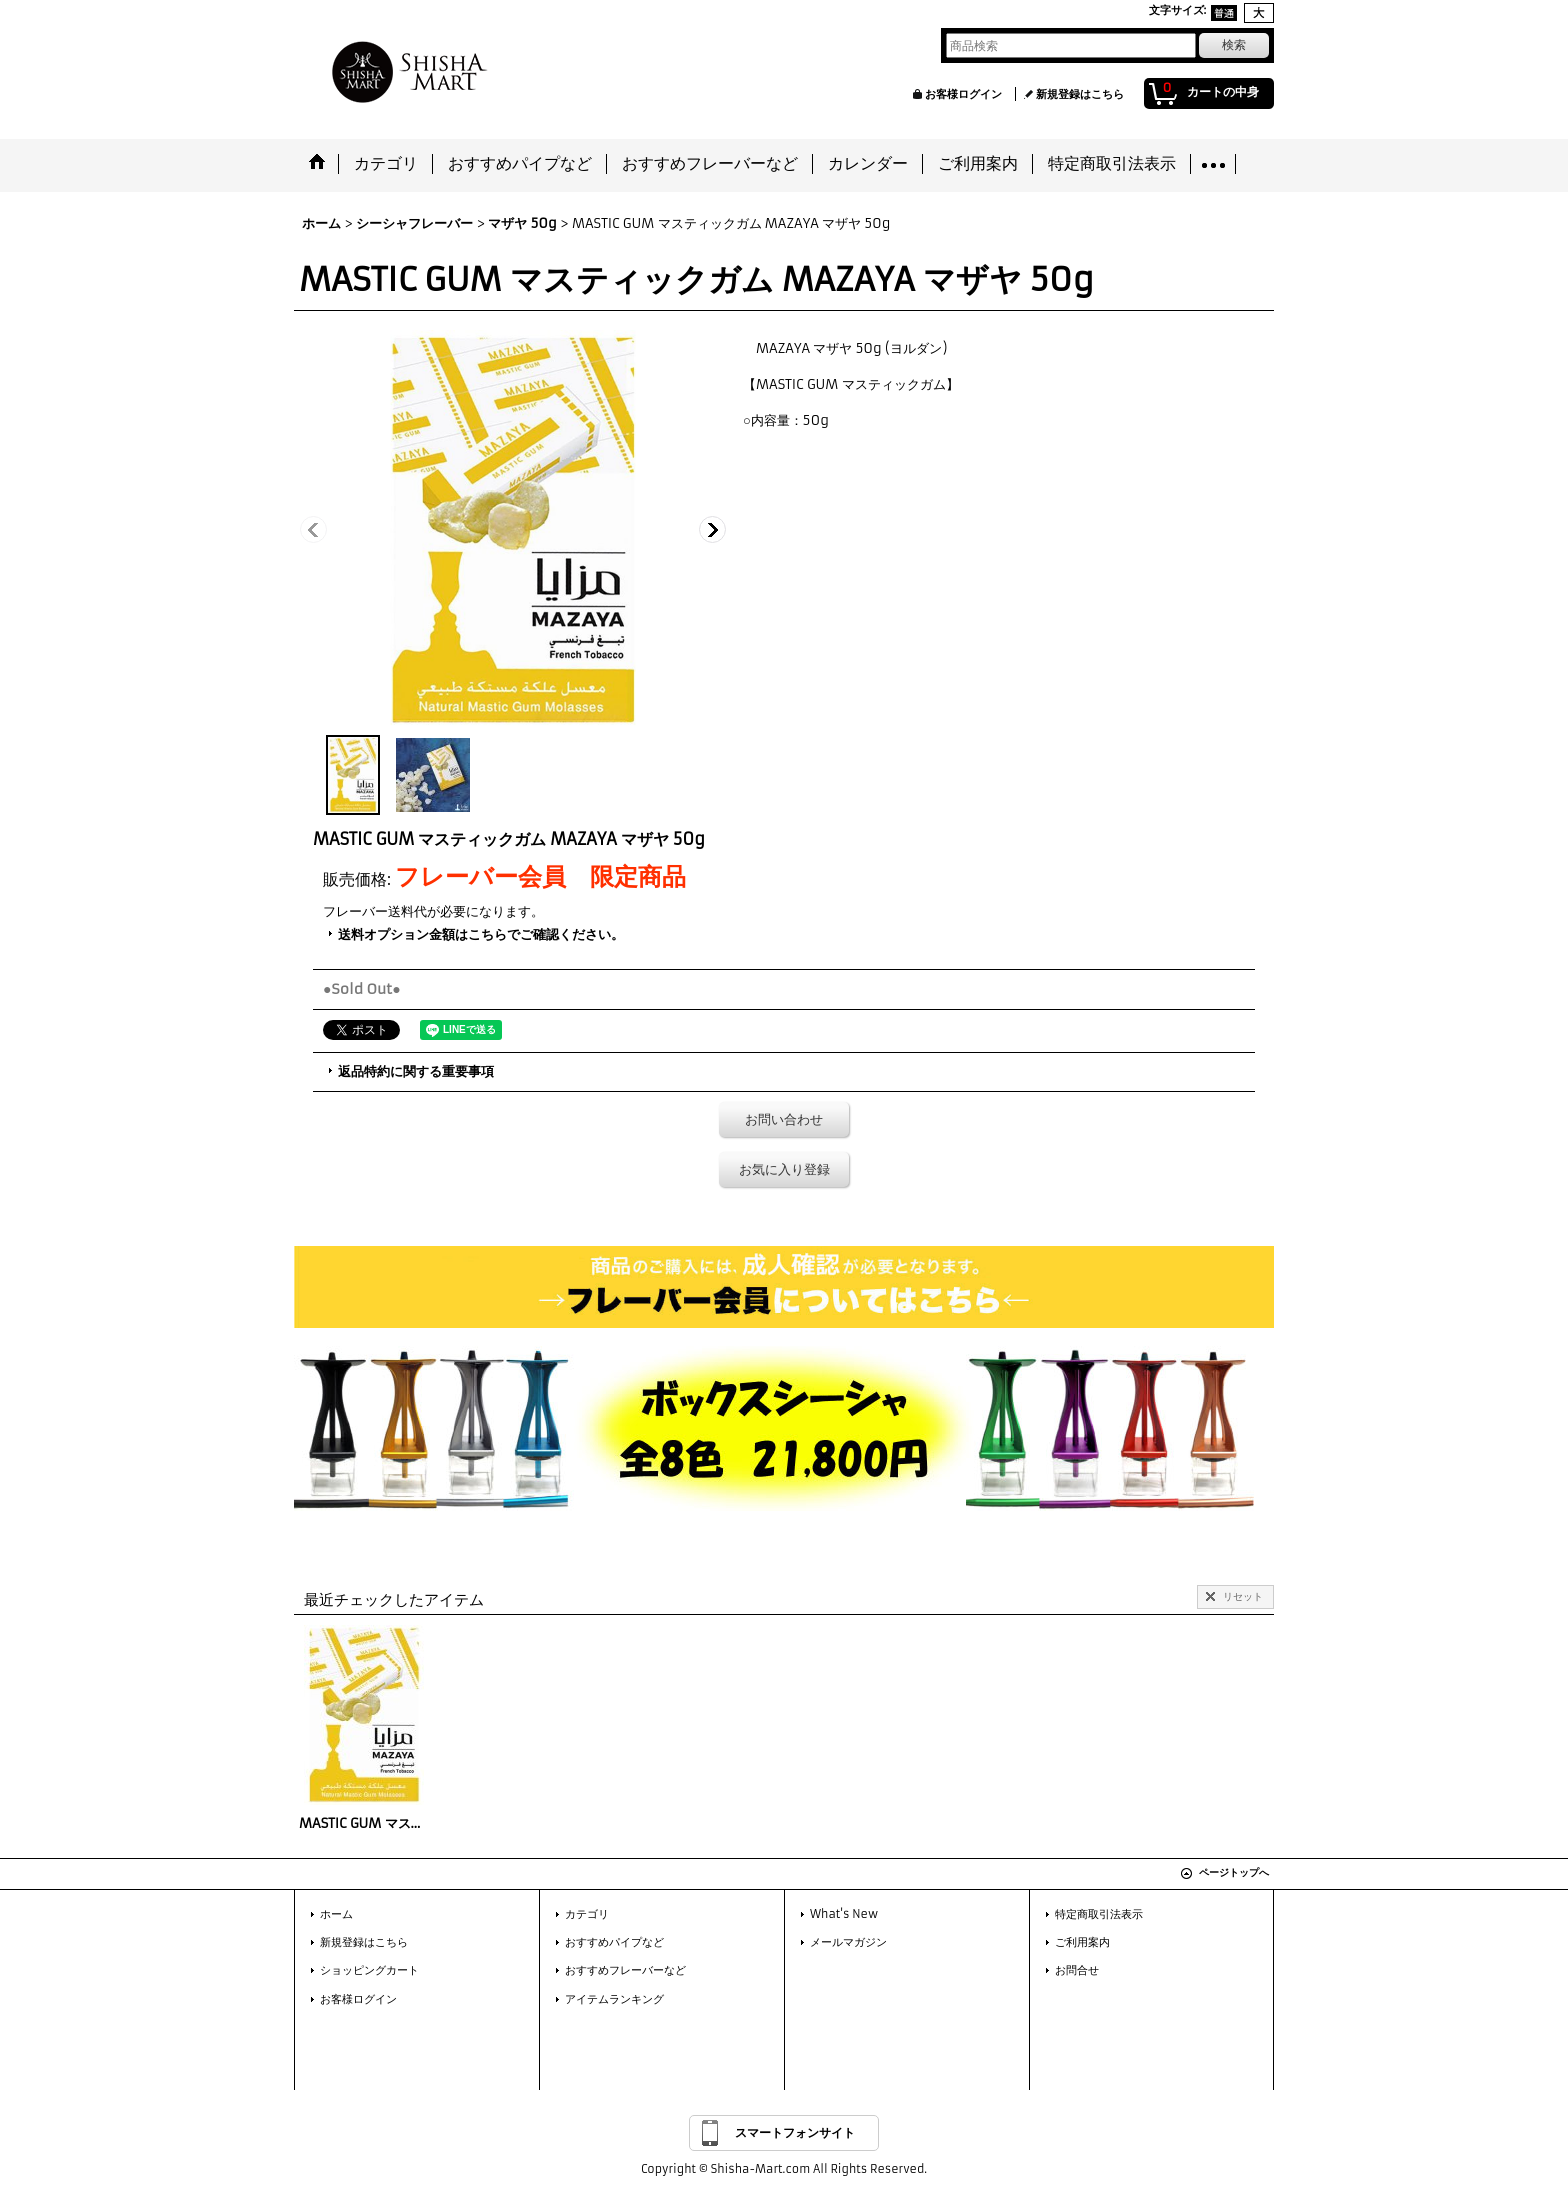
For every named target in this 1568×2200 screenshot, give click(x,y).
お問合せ (1077, 1970)
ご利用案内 (1082, 1942)
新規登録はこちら (1080, 94)
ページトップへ (1234, 1872)
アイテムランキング (614, 1999)
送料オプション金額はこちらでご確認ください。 (481, 934)
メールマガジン (848, 1942)
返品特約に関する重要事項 (416, 1071)
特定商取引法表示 (1099, 1914)
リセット (1243, 1596)
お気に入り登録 (784, 1169)
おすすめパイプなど (614, 1942)
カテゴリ (587, 1914)
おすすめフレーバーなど (625, 1970)
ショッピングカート (369, 1970)
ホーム (336, 1914)
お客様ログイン (963, 94)
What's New (844, 1914)
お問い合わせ (784, 1119)
